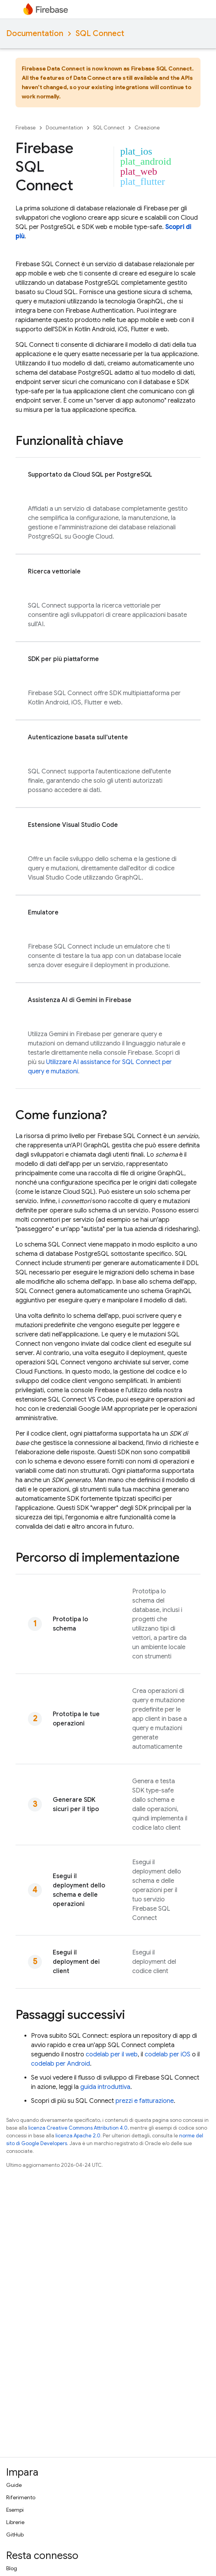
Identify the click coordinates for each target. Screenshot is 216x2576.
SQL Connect (100, 33)
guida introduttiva (105, 2087)
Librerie (15, 2522)
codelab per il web (112, 2054)
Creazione (147, 127)
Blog (11, 2568)
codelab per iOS (167, 2054)
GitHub (15, 2534)
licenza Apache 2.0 (77, 2135)
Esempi (15, 2509)
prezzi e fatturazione (145, 2101)
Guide (14, 2484)
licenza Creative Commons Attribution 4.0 (78, 2128)
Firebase (26, 127)
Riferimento (20, 2497)
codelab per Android (60, 2064)
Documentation (34, 33)
